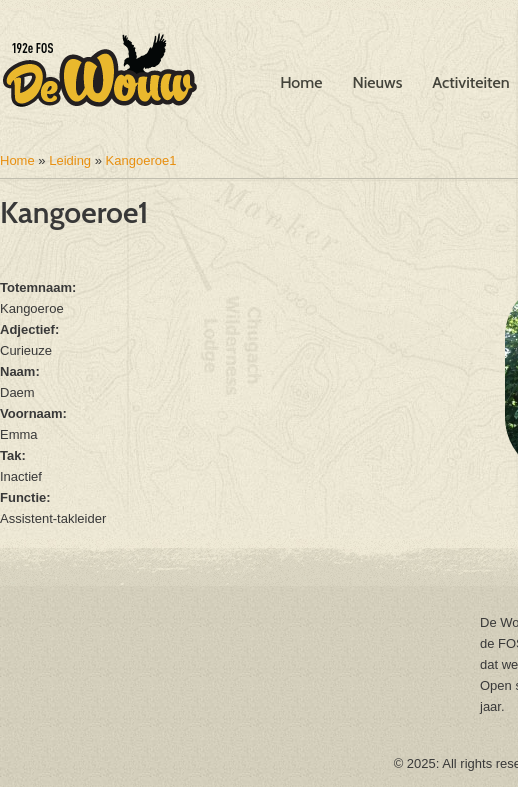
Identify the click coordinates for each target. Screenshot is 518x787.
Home (301, 82)
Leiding (70, 160)
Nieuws (378, 82)
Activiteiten (470, 82)
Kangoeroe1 (141, 160)
